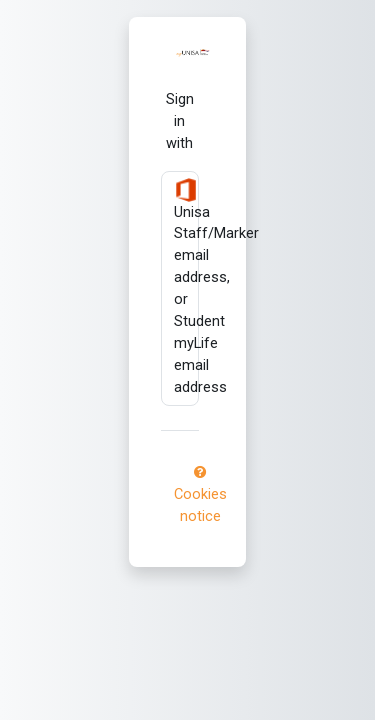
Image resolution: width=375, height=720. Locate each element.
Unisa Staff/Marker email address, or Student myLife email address (186, 287)
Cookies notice (200, 495)
